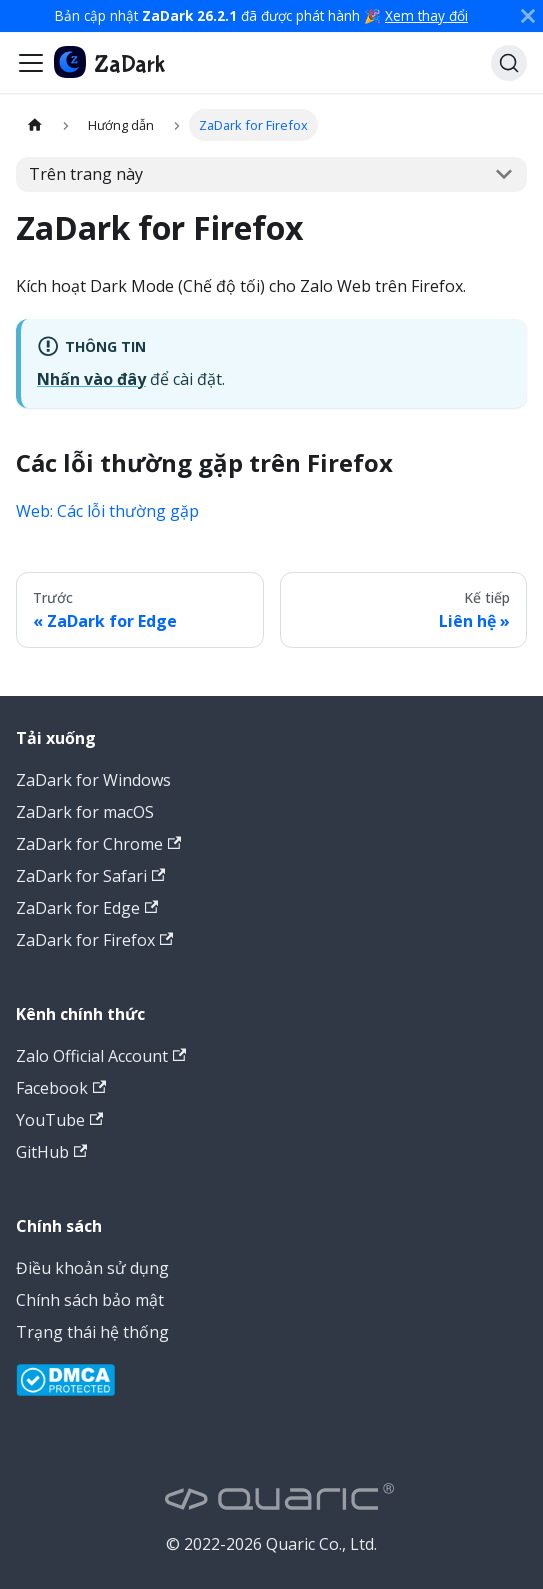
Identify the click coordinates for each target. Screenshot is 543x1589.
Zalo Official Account (101, 1056)
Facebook (61, 1088)
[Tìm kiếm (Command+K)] (509, 63)
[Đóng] (528, 16)
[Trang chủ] (35, 124)
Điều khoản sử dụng (92, 1268)
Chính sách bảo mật (90, 1300)
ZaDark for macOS (85, 812)
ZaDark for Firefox (94, 940)
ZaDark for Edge (87, 908)
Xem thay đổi (426, 15)
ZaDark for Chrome (98, 844)
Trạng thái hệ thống (92, 1332)
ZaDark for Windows (93, 780)
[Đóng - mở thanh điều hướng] (31, 63)
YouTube (59, 1120)
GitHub (51, 1152)
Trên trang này (86, 174)
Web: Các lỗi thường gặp (107, 511)
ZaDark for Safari (90, 876)
